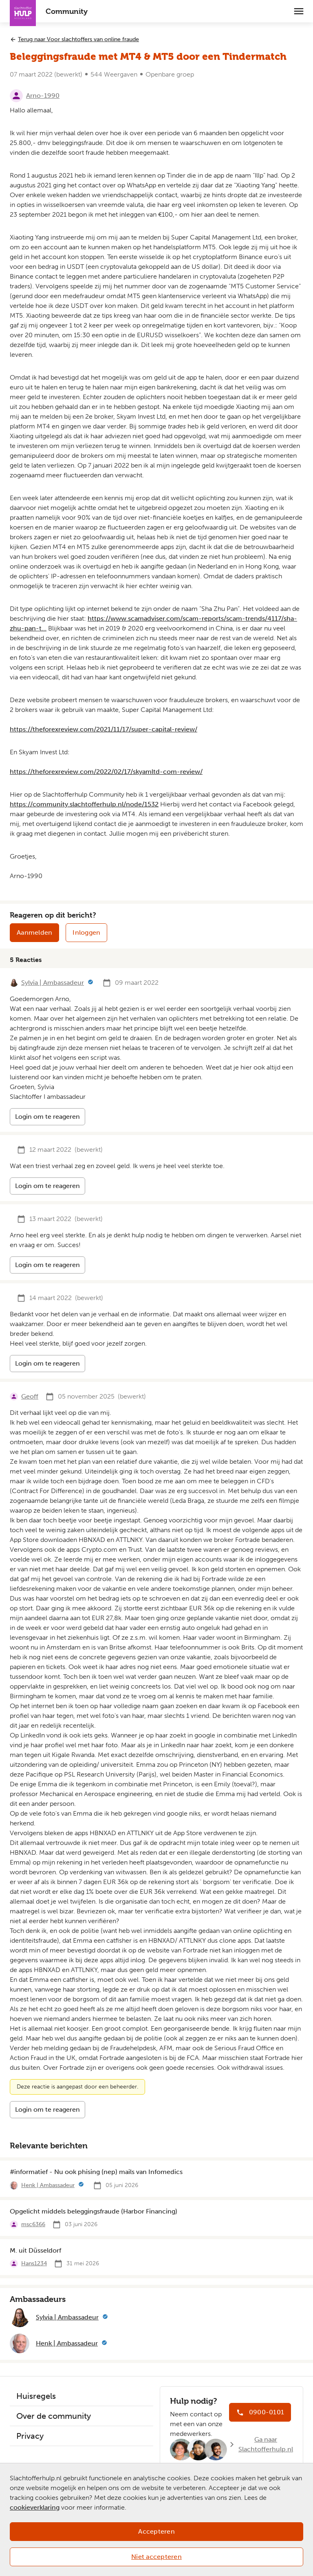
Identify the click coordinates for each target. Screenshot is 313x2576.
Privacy (30, 2436)
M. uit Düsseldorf (35, 2250)
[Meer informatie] (90, 983)
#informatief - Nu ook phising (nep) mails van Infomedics (96, 2172)
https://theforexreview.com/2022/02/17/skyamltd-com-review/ (106, 771)
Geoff (29, 1396)
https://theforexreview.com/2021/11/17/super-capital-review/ (103, 729)
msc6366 (33, 2224)
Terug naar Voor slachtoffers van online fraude (78, 39)
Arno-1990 (43, 95)
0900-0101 (266, 2412)
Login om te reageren (47, 1116)
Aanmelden (34, 932)
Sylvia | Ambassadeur (52, 982)
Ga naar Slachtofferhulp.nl (265, 2444)
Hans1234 (34, 2263)
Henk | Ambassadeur (48, 2185)
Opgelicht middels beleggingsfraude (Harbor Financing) (93, 2211)
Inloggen (86, 932)
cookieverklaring (35, 2507)
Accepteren (156, 2531)
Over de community (53, 2416)
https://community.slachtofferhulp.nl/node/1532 (84, 804)
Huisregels (36, 2396)
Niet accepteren (156, 2557)
